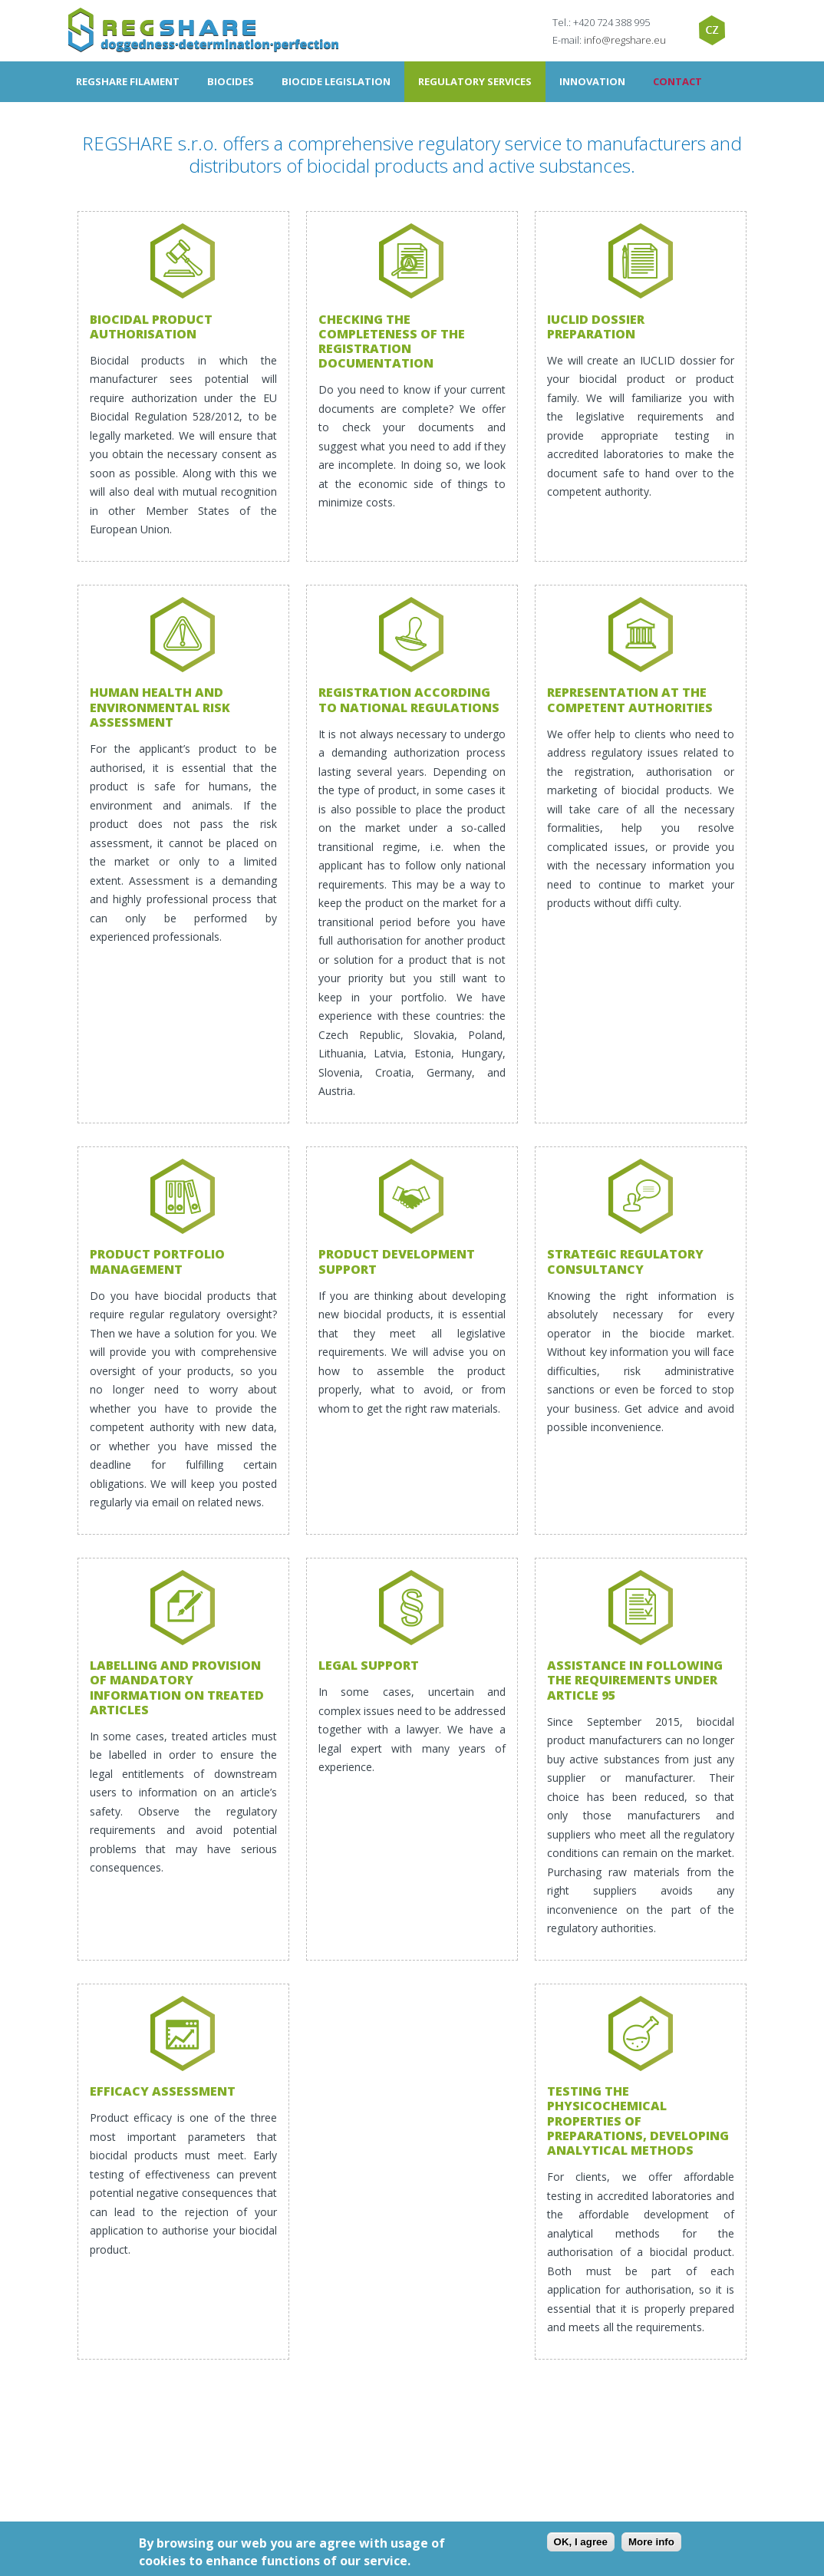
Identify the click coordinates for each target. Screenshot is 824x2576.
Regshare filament (128, 81)
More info (651, 2542)
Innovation (592, 81)
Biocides (230, 81)
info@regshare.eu (625, 40)
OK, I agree (581, 2542)
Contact (677, 81)
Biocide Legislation (336, 81)
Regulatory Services (475, 81)
